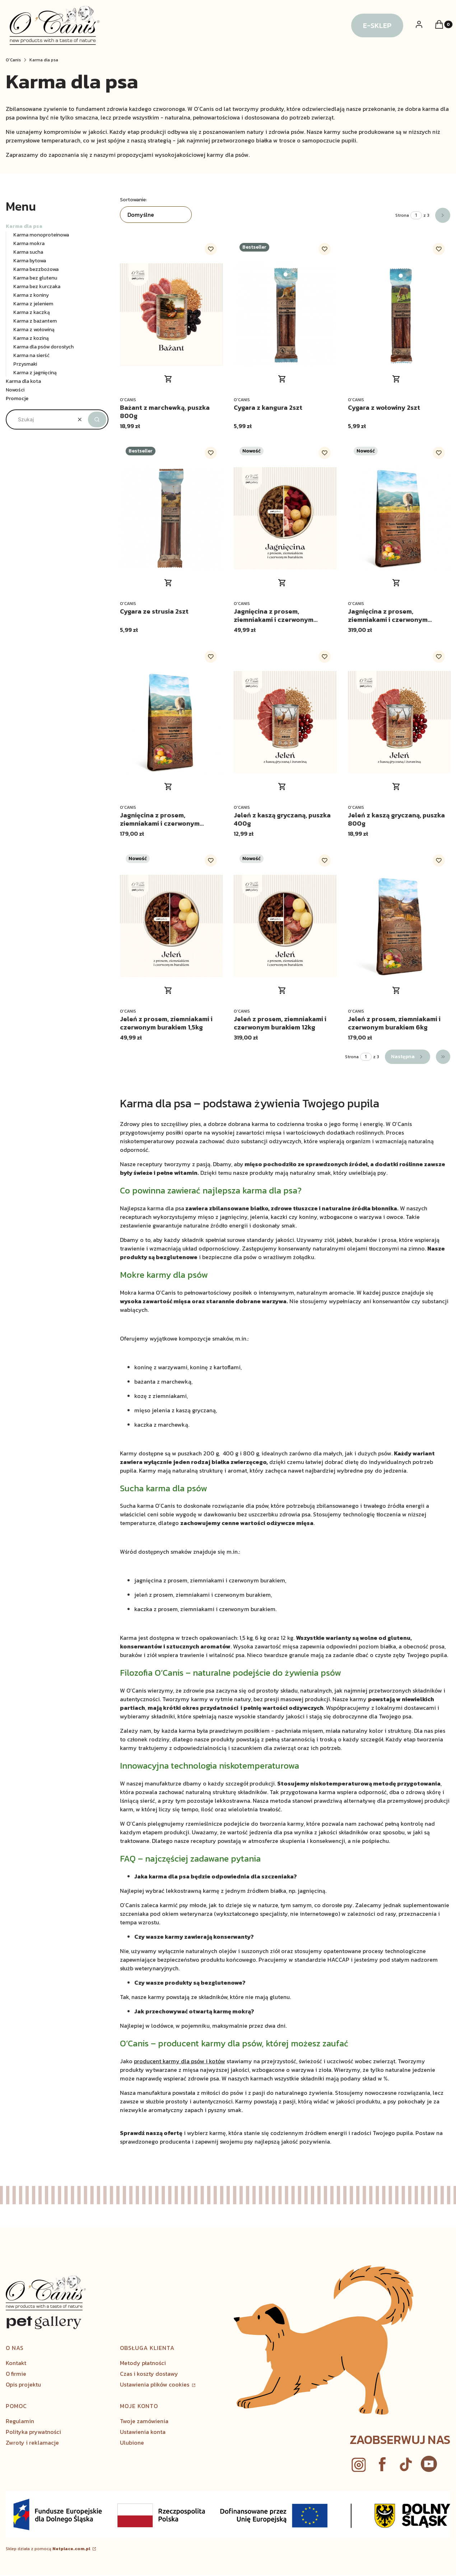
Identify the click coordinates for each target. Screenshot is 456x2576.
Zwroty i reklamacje (32, 2442)
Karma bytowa (29, 260)
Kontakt (16, 2363)
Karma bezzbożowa (36, 269)
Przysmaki (25, 364)
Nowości (15, 390)
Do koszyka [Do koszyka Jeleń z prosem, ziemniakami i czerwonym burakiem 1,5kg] (168, 990)
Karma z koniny (31, 295)
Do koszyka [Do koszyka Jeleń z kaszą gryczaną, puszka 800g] (396, 786)
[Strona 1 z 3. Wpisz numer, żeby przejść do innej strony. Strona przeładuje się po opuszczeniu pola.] (416, 215)
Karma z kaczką (31, 312)
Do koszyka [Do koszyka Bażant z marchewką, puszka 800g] (168, 379)
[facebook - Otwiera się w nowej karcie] (382, 2465)
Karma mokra (29, 243)
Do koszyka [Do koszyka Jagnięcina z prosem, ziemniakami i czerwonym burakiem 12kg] (396, 583)
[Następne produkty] (407, 1057)
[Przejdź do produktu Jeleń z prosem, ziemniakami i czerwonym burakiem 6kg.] (399, 926)
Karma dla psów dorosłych (43, 347)
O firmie (16, 2373)
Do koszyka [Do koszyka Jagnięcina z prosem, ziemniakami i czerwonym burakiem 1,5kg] (282, 583)
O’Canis (13, 60)
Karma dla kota (23, 381)
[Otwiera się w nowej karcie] (429, 2465)
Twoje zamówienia (144, 2421)
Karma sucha (28, 252)
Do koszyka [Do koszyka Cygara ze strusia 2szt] (168, 583)
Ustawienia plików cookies (155, 2384)
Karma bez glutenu (35, 278)
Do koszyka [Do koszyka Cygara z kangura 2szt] (282, 379)
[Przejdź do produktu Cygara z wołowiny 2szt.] (399, 314)
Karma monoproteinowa (41, 235)
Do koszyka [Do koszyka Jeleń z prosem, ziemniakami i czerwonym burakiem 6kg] (396, 990)
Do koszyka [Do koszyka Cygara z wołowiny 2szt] (396, 379)
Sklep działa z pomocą (48, 2548)
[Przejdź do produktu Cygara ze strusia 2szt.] (171, 518)
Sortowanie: (133, 199)
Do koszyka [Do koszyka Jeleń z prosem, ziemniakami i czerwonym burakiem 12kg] (282, 990)
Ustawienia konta (143, 2431)
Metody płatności (143, 2363)
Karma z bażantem (35, 321)
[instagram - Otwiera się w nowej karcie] (359, 2465)
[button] (97, 419)
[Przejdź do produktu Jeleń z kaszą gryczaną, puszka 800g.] (399, 722)
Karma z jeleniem (33, 304)
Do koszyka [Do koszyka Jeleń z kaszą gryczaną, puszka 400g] (282, 786)
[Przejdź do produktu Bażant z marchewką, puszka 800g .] (171, 314)
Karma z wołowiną (34, 329)
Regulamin (20, 2421)
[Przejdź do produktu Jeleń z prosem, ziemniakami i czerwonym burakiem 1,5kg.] (171, 926)
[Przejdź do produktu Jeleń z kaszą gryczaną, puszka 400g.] (285, 722)
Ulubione (132, 2442)
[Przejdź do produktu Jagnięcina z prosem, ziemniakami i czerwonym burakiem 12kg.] (399, 518)
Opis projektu (23, 2384)
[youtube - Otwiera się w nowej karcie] (406, 2465)
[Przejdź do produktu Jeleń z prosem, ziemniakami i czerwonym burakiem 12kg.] (285, 926)
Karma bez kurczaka (36, 286)
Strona (402, 215)
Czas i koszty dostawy (149, 2373)
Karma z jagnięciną (35, 372)
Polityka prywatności (33, 2431)
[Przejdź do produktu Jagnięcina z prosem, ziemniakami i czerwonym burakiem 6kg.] (171, 722)
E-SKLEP (377, 25)
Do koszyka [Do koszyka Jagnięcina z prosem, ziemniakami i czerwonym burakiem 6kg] (168, 786)
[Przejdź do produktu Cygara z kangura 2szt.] (285, 314)
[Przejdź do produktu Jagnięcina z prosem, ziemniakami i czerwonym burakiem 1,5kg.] (285, 518)
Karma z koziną (31, 338)
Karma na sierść (31, 355)
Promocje (17, 398)
